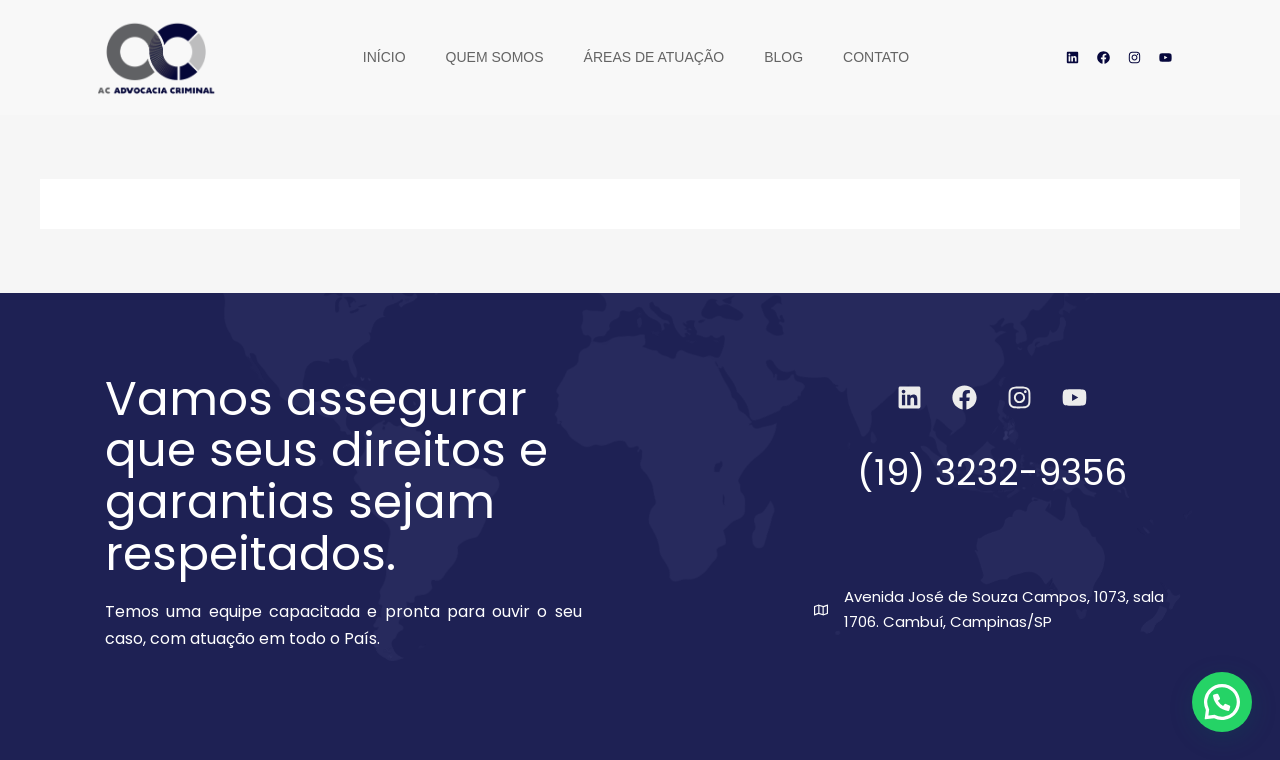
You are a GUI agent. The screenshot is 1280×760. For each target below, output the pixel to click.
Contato (876, 57)
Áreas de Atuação (654, 57)
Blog (783, 57)
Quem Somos (495, 57)
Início (384, 57)
